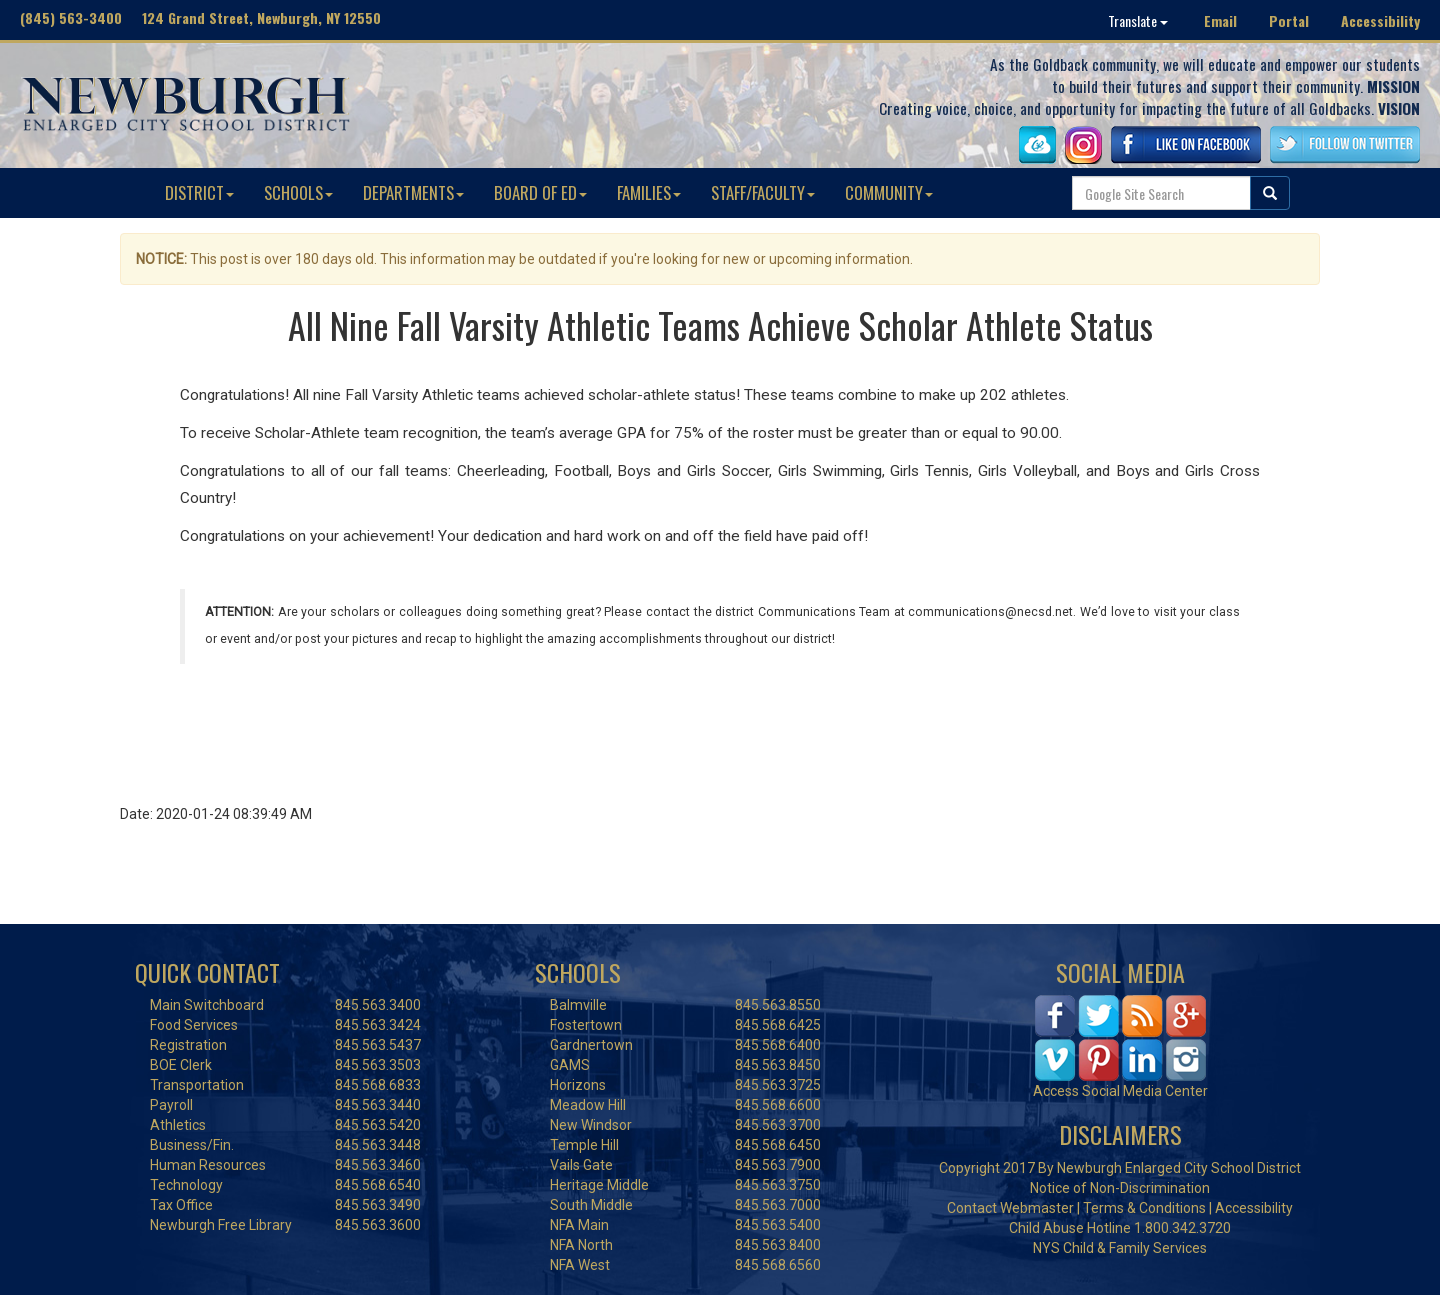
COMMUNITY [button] (889, 192)
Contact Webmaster (1010, 1208)
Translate (1138, 20)
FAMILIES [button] (649, 192)
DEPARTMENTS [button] (413, 192)
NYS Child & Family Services (1120, 1248)
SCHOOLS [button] (298, 192)
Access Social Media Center (1120, 1091)
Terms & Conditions (1144, 1208)
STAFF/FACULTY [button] (763, 192)
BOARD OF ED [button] (540, 192)
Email (1220, 20)
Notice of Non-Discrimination (1120, 1188)
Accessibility (1380, 20)
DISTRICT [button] (199, 192)
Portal (1289, 20)
